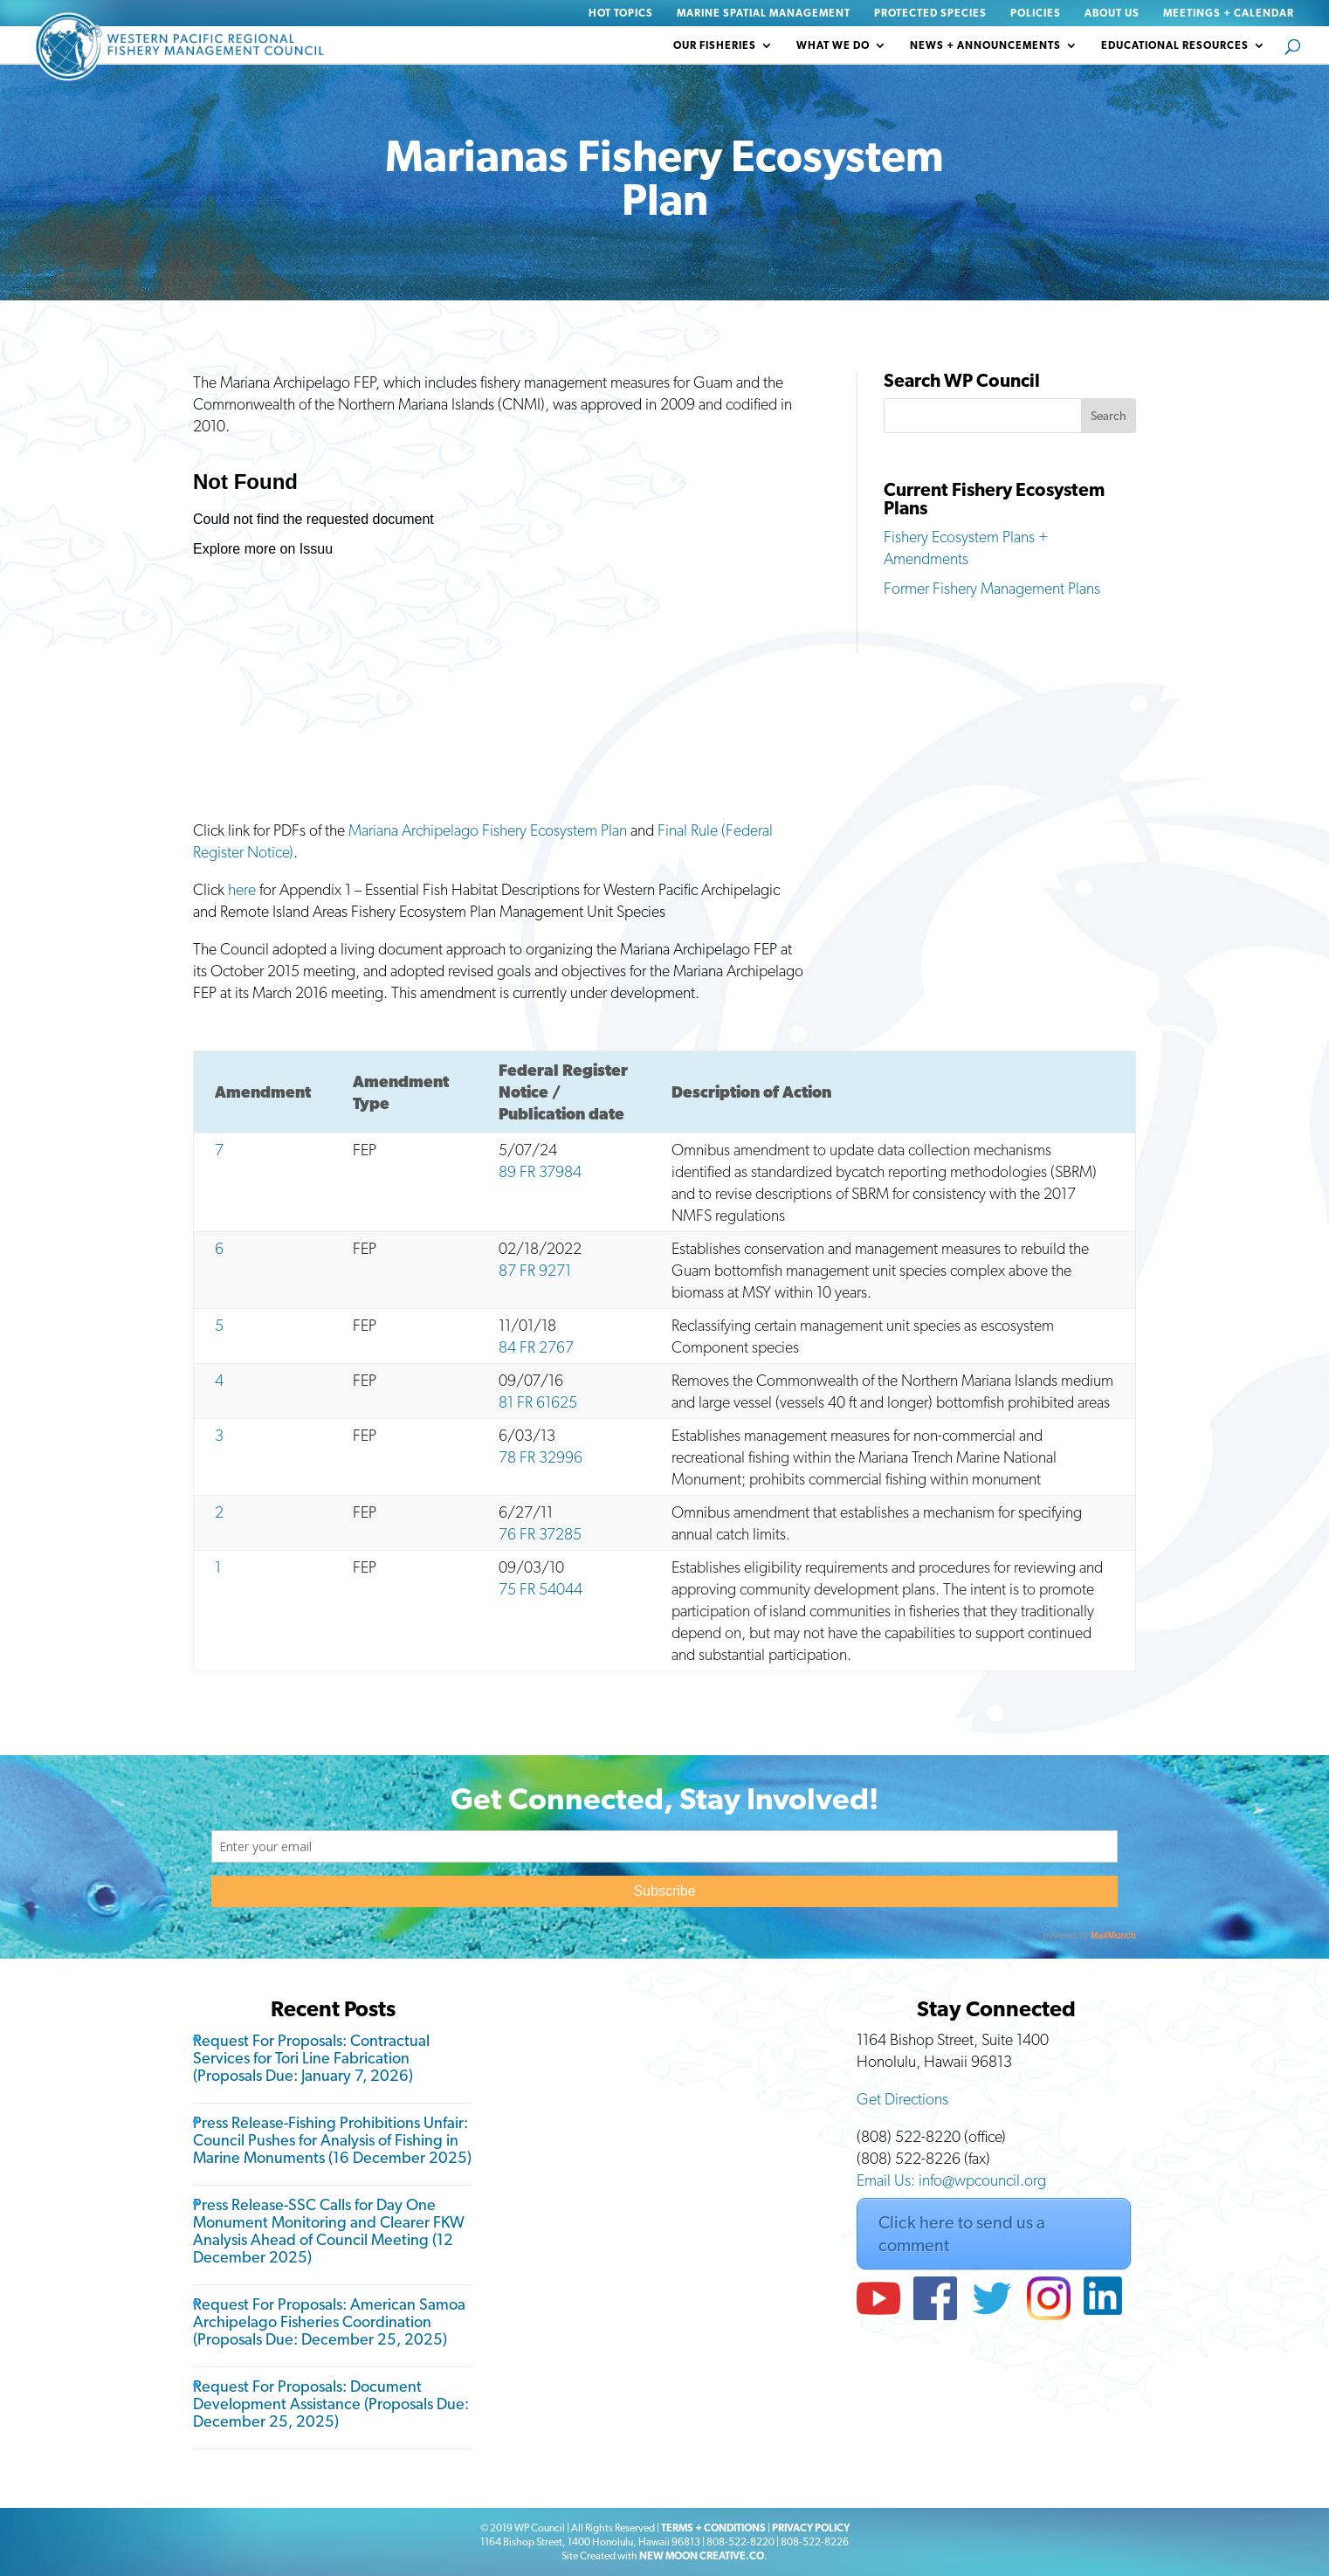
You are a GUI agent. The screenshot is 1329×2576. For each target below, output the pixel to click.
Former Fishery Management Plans (992, 588)
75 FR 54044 (540, 1589)
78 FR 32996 (540, 1457)
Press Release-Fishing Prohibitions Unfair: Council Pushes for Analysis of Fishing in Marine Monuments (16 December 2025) (332, 2139)
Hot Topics (621, 13)
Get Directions (902, 2099)
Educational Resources (1175, 45)
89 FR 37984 (540, 1171)
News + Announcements (985, 45)
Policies (1035, 13)
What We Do (833, 45)
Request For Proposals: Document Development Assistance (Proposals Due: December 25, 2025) (331, 2403)
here (242, 889)
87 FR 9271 (535, 1270)
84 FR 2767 (536, 1347)
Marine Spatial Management (763, 13)
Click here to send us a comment (961, 2234)
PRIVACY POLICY (811, 2528)
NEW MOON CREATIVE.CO (701, 2556)
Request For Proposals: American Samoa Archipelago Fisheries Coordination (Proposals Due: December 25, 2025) (329, 2321)
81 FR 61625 (538, 1402)
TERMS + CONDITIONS (713, 2528)
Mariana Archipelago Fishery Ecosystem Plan (487, 830)
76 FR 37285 (540, 1534)
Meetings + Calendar (1228, 13)
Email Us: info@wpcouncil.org (951, 2180)
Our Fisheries (714, 45)
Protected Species (930, 13)
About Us (1112, 13)
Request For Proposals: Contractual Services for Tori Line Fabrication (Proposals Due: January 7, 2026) (311, 2057)
